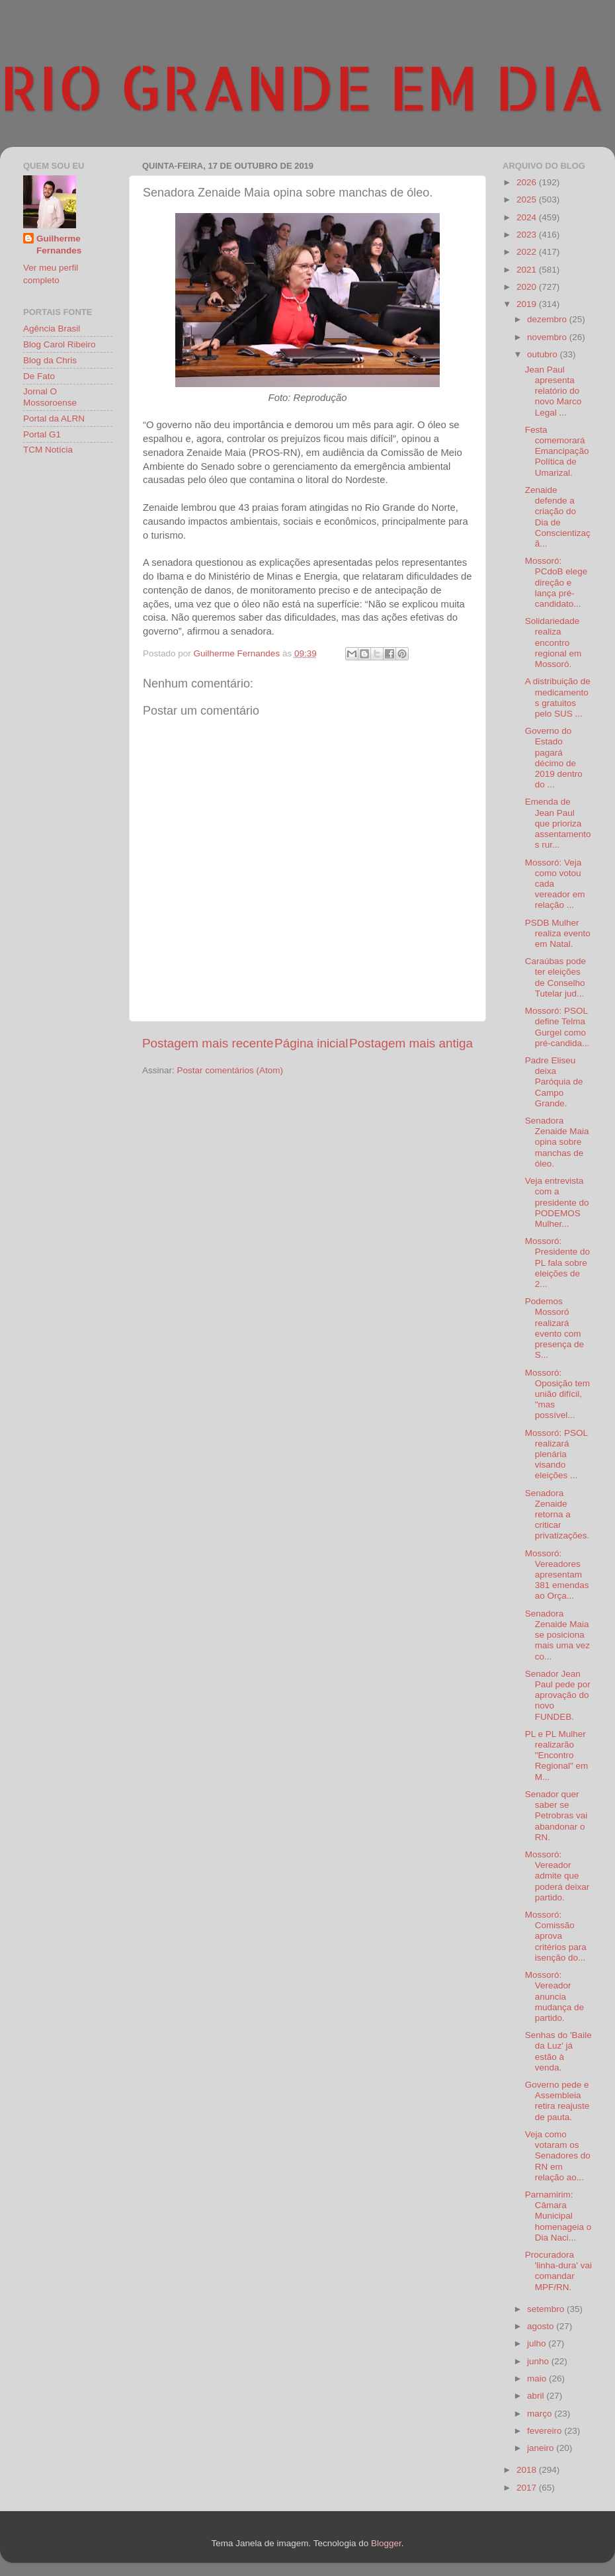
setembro (547, 2309)
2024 (527, 217)
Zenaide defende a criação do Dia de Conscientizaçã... (558, 517)
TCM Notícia (48, 450)
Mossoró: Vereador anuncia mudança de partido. (554, 1996)
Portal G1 (42, 434)
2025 (527, 199)
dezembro (548, 319)
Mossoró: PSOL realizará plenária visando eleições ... (556, 1454)
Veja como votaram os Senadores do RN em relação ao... (558, 2155)
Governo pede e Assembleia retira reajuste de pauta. (557, 2101)
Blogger (386, 2543)
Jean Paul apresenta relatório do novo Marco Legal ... (553, 391)
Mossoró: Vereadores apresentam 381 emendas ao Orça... (557, 1574)
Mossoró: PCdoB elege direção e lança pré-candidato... (556, 582)
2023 (527, 235)
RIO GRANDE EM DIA (302, 87)
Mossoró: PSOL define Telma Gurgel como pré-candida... (557, 1027)
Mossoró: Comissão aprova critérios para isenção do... (556, 1936)
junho (539, 2361)
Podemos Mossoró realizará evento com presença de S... (554, 1328)
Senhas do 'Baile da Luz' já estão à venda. (558, 2051)
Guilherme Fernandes (58, 245)
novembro (548, 337)
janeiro (541, 2448)
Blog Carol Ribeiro (59, 344)
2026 (527, 182)
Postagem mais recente (207, 1043)
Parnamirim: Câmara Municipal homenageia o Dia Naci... (558, 2216)
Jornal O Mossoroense (50, 396)
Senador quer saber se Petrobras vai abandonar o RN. (556, 1815)
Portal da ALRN (54, 418)
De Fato (39, 376)
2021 (527, 270)
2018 (527, 2470)
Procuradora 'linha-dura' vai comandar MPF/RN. (558, 2271)
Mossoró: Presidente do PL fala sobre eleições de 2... (557, 1262)
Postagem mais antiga (411, 1043)
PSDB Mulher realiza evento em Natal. (558, 933)
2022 (527, 252)
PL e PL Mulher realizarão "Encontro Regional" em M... (557, 1755)
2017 (527, 2488)
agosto (541, 2326)
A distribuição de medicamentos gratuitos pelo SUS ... (558, 697)
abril (536, 2396)
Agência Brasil (51, 328)
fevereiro (545, 2431)
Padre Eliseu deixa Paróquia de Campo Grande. (554, 1081)
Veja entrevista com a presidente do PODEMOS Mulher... (557, 1202)
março (540, 2414)
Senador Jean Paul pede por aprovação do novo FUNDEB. (558, 1695)
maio (538, 2378)
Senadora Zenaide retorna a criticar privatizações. (557, 1514)
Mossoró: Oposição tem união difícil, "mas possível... (557, 1394)
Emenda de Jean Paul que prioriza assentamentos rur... (558, 823)
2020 (527, 287)
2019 (527, 304)
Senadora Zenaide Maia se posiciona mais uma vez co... (557, 1635)
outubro (543, 354)
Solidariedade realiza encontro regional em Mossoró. (553, 642)
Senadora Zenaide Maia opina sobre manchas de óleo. (557, 1142)
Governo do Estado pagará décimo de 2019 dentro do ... (554, 757)
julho (537, 2343)
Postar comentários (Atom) (230, 1070)
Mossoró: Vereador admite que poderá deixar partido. (557, 1875)
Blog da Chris (50, 360)
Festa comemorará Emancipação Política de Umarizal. (557, 451)
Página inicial (311, 1043)
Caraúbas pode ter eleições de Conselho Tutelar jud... (555, 977)
